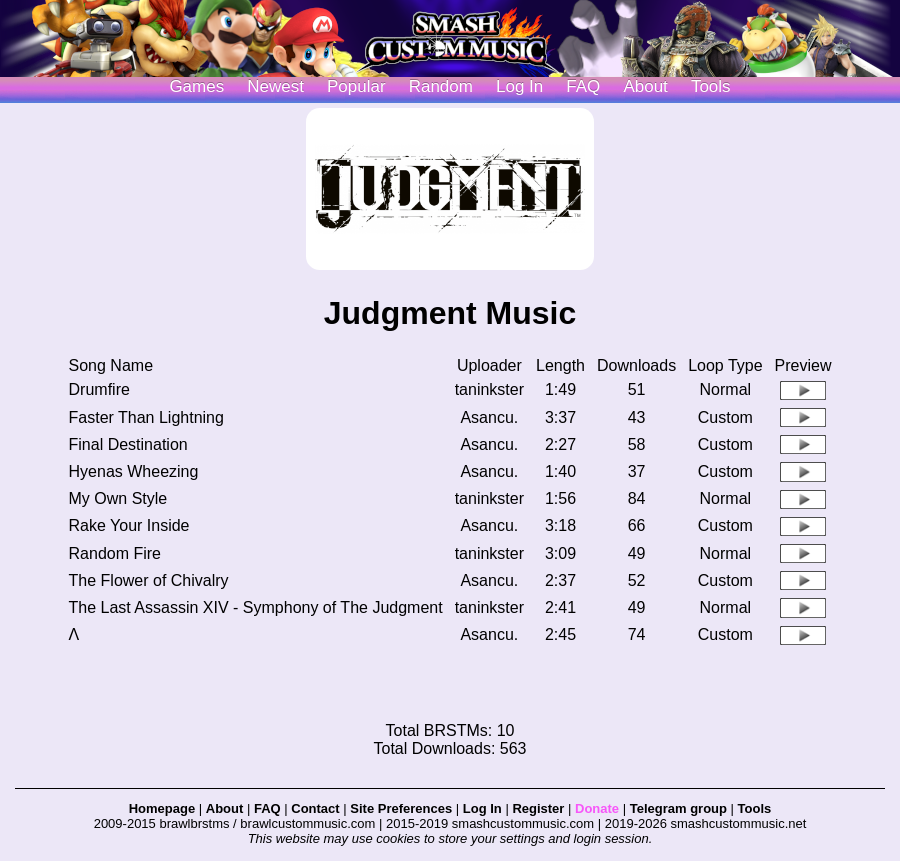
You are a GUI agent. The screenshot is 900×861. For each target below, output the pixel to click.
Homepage (162, 808)
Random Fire (115, 553)
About (645, 86)
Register (538, 808)
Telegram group (678, 808)
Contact (315, 808)
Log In (482, 808)
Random (441, 86)
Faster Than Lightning (146, 417)
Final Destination (128, 444)
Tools (711, 86)
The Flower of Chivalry (149, 580)
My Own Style (118, 498)
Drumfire (99, 389)
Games (196, 86)
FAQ (583, 86)
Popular (356, 86)
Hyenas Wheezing (134, 471)
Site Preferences (401, 808)
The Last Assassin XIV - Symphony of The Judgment (256, 607)
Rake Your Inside (129, 525)
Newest (275, 86)
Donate (597, 808)
